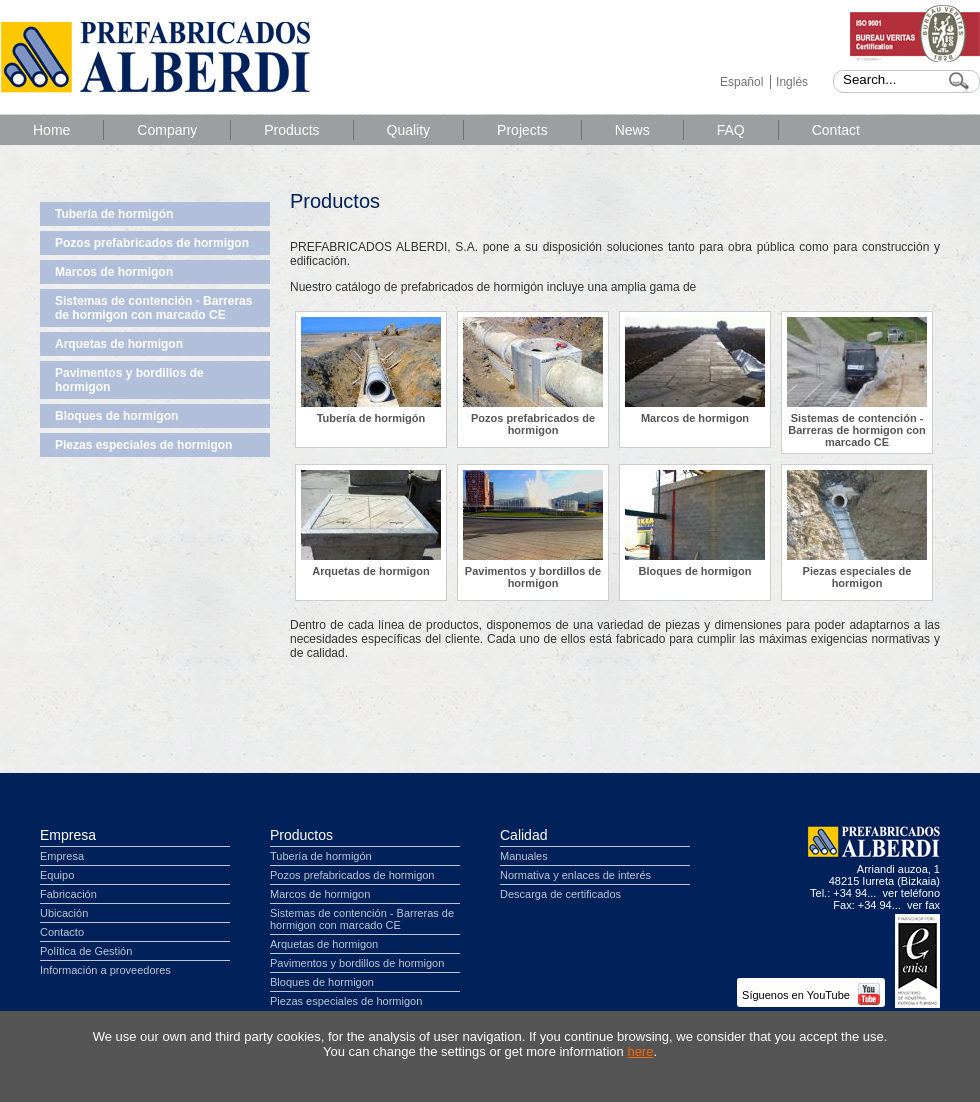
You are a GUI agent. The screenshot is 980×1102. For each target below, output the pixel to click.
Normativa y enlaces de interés (575, 875)
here (640, 1051)
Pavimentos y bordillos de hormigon (129, 380)
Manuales (524, 856)
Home (51, 130)
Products (291, 130)
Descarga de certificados (560, 894)
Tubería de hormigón (114, 214)
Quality (409, 130)
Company (167, 130)
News (632, 130)
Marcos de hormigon (114, 272)
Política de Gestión (86, 951)
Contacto (62, 932)
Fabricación (68, 894)
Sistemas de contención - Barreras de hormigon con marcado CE (153, 308)
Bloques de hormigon (116, 416)
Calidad (523, 835)
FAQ (731, 130)
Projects (522, 130)
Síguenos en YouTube (811, 995)
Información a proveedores (105, 970)
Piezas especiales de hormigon (143, 445)
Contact (836, 130)
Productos (301, 835)
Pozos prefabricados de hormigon (152, 243)
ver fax (923, 905)
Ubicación (64, 913)
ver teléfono (911, 893)
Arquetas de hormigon (119, 344)
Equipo (57, 875)
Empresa (68, 835)
